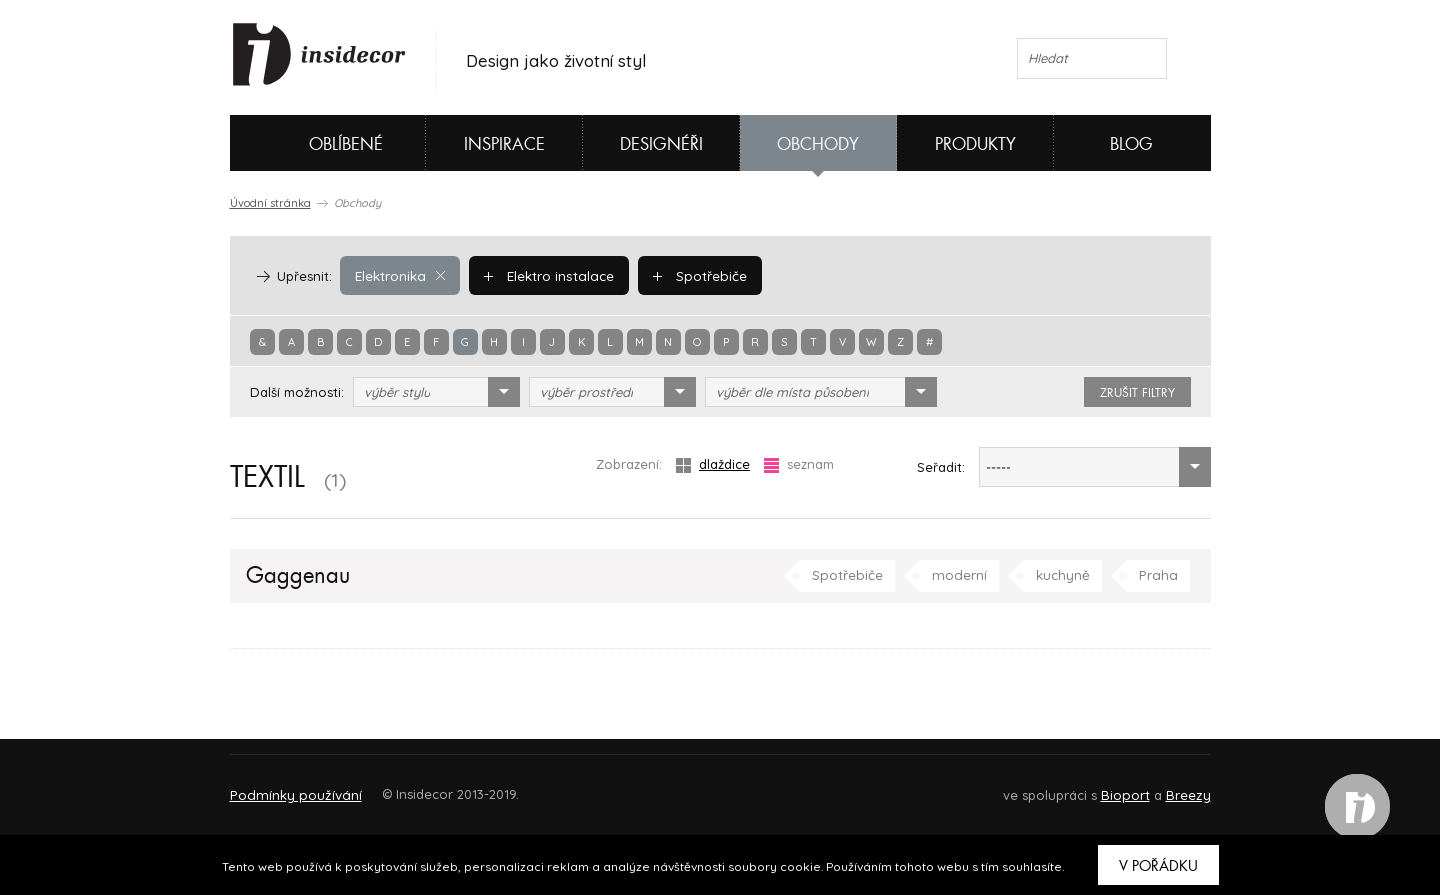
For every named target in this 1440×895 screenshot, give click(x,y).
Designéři (661, 144)
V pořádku (1158, 866)
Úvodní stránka (270, 203)
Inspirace (504, 144)
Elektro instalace (546, 275)
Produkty (975, 144)
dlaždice (713, 464)
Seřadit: (941, 467)
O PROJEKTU (288, 785)
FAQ (1177, 785)
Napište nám (414, 785)
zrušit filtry (1137, 393)
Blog (1131, 144)
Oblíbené (312, 143)
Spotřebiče (695, 275)
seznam (799, 464)
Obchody (818, 144)
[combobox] (436, 392)
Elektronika (399, 275)
